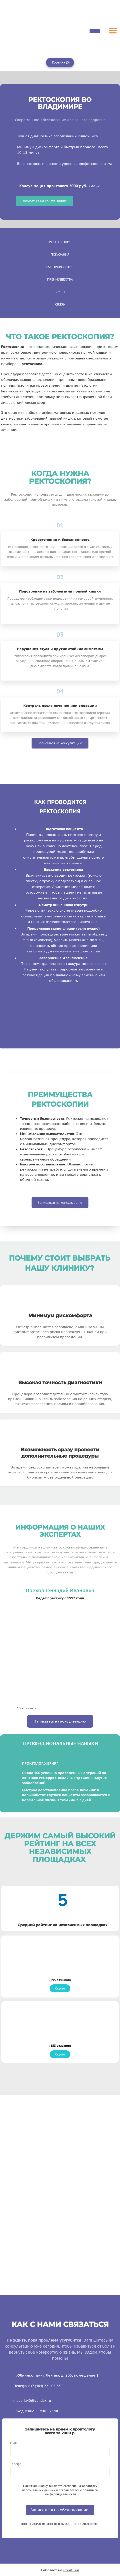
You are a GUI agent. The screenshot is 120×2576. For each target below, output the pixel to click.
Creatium (71, 2570)
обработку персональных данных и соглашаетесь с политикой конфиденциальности (60, 2490)
